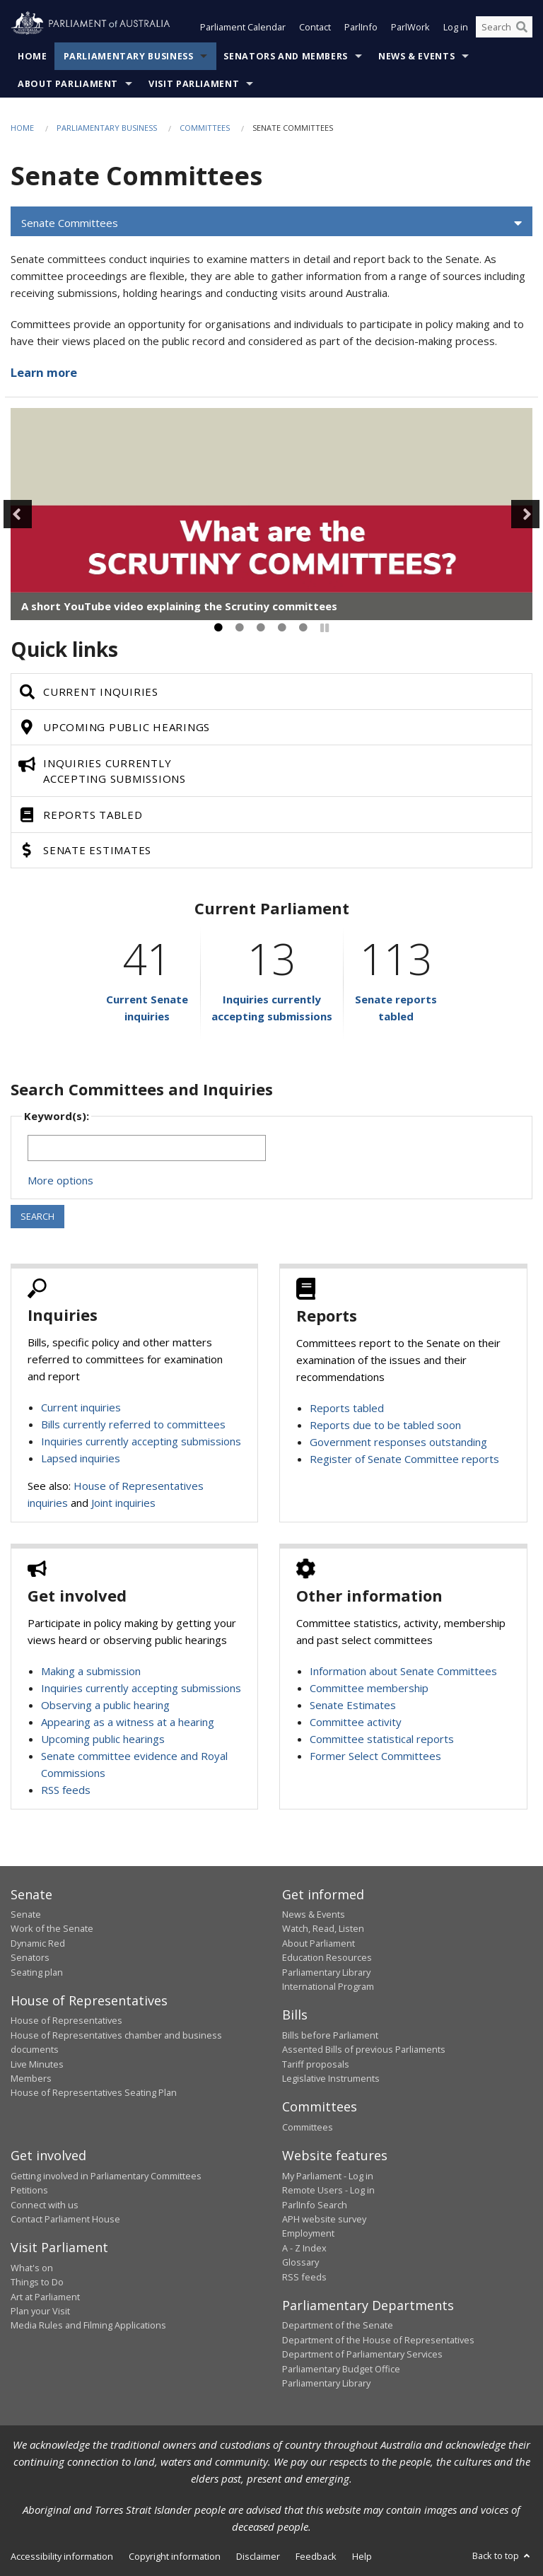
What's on (32, 2267)
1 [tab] (218, 628)
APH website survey (324, 2219)
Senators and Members (285, 56)
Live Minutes (37, 2064)
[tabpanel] (271, 514)
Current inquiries (81, 1407)
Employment (308, 2233)
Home (32, 56)
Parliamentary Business (129, 56)
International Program (328, 1986)
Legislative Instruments (331, 2078)
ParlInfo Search (314, 2204)
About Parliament (68, 84)
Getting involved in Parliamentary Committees (106, 2175)
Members (31, 2078)
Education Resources (327, 1957)
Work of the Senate (52, 1928)
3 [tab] (261, 628)
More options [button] (60, 1180)
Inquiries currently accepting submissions (141, 1441)
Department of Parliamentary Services (362, 2354)
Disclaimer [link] (258, 2556)
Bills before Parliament (330, 2035)
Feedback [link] (316, 2556)
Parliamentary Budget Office (341, 2368)
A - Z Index (304, 2248)
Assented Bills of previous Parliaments (363, 2049)
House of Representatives (66, 2020)
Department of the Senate (337, 2325)
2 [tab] (240, 628)
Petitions (29, 2190)
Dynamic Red (38, 1943)
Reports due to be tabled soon (385, 1425)
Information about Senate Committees (403, 1671)
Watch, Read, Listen (323, 1928)
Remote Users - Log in (328, 2190)
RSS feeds (65, 1790)
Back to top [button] (502, 2555)
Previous (18, 514)
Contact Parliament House (65, 2219)
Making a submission (91, 1671)
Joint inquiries (123, 1503)
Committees (205, 127)
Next (525, 514)
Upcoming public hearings (103, 1739)
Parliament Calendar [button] (243, 27)
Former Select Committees (375, 1756)
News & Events (416, 56)
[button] (271, 223)
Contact (315, 27)
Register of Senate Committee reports (404, 1459)
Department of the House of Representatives (378, 2339)
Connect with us (44, 2204)
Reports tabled (347, 1408)
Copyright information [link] (175, 2556)
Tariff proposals (315, 2064)
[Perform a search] (521, 26)
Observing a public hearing (105, 1705)
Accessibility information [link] (62, 2556)
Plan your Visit (40, 2310)
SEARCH (37, 1216)
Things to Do (37, 2281)
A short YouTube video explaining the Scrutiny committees (179, 606)
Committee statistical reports (382, 1739)
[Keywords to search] (147, 1148)
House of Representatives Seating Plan (94, 2092)
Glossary (300, 2262)
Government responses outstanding (398, 1442)
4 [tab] (282, 628)
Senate (26, 1914)
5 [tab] (303, 628)
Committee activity (356, 1722)
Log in (455, 27)
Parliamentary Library (326, 1972)
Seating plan (37, 1972)
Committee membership (369, 1688)
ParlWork (410, 27)
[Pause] (324, 628)
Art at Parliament (45, 2296)
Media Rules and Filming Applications (88, 2325)
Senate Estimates (353, 1705)
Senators (30, 1957)
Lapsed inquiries (80, 1458)
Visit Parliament (193, 84)
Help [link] (362, 2556)
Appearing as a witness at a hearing (127, 1722)
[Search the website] (504, 26)
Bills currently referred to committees (133, 1424)
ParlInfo (361, 27)
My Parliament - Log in (327, 2175)
